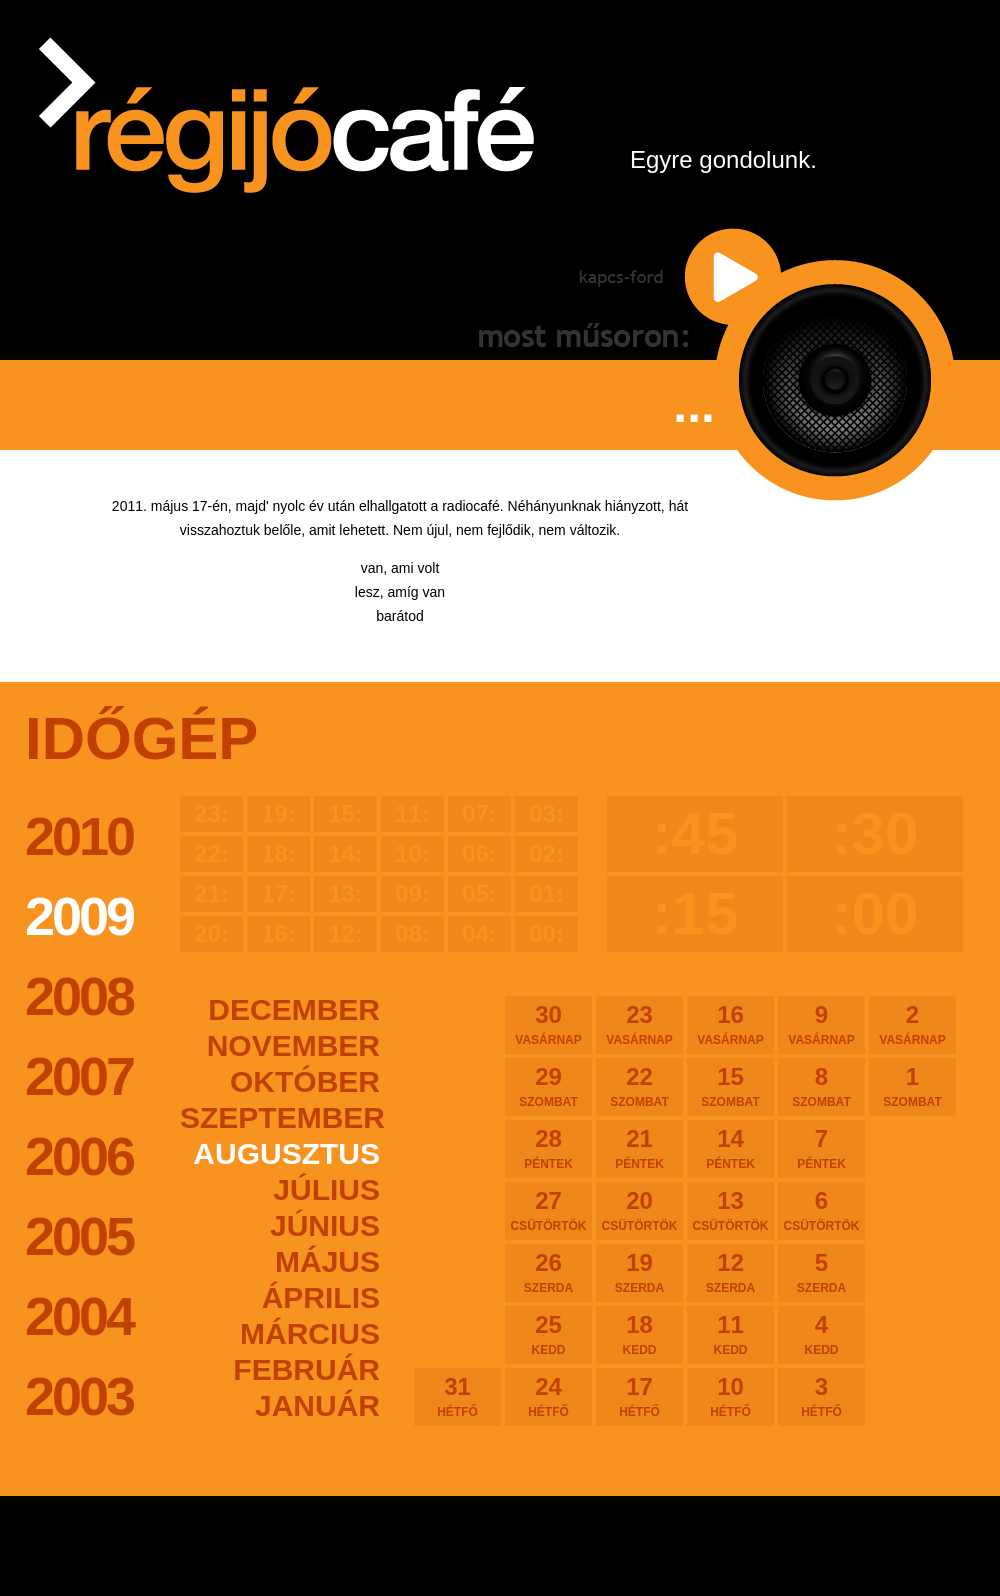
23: (211, 813)
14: (345, 853)
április (321, 1297)
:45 (695, 833)
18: (278, 853)
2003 (79, 1396)
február (306, 1369)
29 (548, 1086)
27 (548, 1210)
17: (278, 893)
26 (548, 1272)
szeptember (280, 1117)
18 (639, 1334)
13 (730, 1210)
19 (639, 1272)
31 (457, 1396)
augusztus (286, 1153)
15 (730, 1086)
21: (211, 893)
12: (345, 933)
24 (548, 1396)
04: (479, 933)
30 (548, 1024)
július (326, 1189)
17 (639, 1396)
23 (639, 1024)
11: (412, 813)
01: (546, 893)
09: (412, 893)
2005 (79, 1236)
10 (730, 1396)
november (293, 1045)
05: (479, 893)
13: (345, 893)
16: (278, 933)
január (317, 1405)
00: (546, 933)
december (294, 1009)
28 (548, 1148)
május (327, 1261)
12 (730, 1272)
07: (479, 813)
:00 (875, 913)
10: (412, 853)
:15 (695, 913)
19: (278, 813)
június (325, 1225)
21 (639, 1148)
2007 (79, 1076)
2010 (79, 836)
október (305, 1081)
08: (412, 933)
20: (211, 933)
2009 (79, 916)
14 (730, 1148)
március (310, 1333)
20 (639, 1210)
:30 (875, 833)
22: (211, 853)
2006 (79, 1156)
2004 (79, 1316)
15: (345, 813)
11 (730, 1334)
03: (546, 813)
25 (548, 1334)
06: (479, 853)
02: (546, 853)
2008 (79, 996)
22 (639, 1086)
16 (730, 1024)
